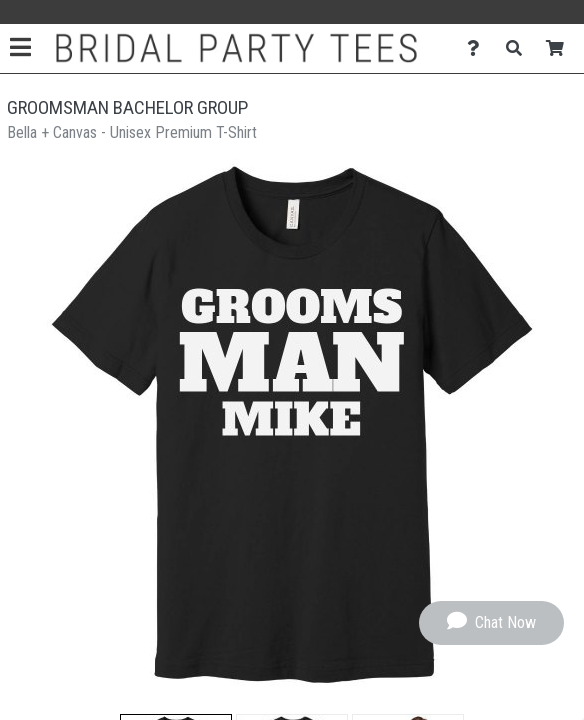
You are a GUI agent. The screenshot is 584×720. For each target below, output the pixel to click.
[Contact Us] (478, 48)
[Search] (519, 48)
